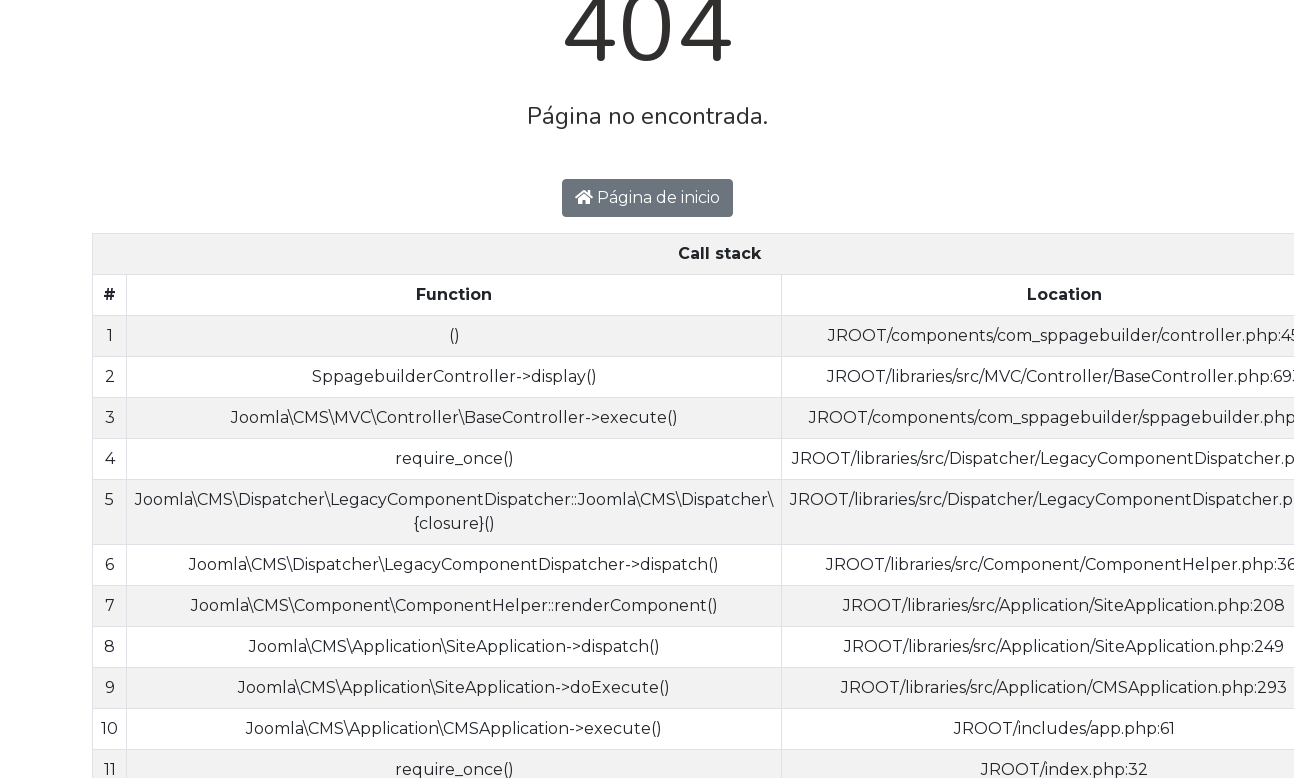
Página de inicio (647, 197)
